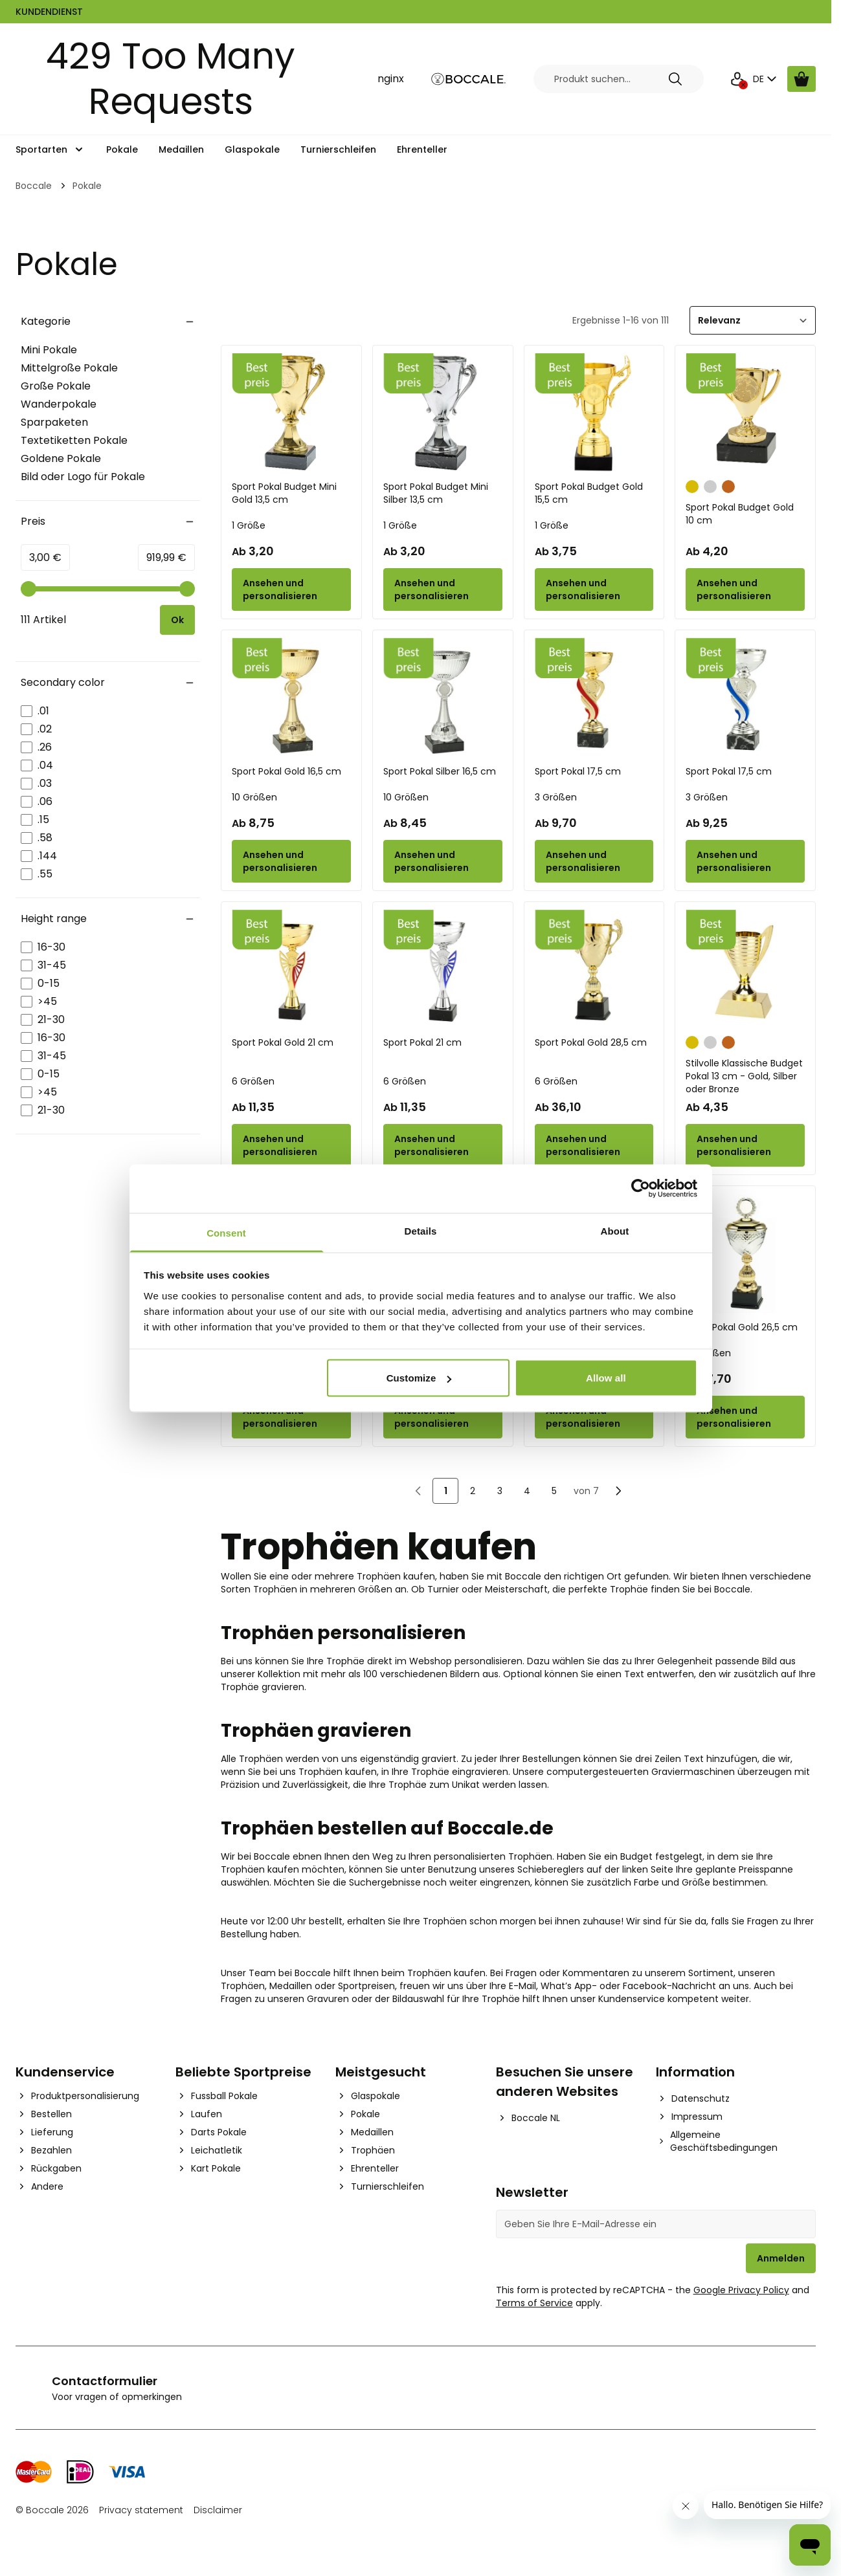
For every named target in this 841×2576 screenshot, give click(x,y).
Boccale (34, 185)
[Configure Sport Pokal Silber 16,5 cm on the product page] (442, 861)
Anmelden (781, 2258)
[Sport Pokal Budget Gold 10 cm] (745, 412)
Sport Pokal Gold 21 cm (282, 1042)
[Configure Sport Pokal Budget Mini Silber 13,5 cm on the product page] (442, 589)
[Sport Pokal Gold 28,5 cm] (594, 969)
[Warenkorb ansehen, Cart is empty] (801, 79)
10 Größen (254, 797)
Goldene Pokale (61, 458)
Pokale (122, 149)
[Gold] (692, 485)
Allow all (606, 1377)
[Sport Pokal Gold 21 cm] (291, 969)
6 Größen (253, 1081)
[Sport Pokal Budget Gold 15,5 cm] (594, 412)
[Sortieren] (753, 320)
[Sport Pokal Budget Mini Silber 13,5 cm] (442, 412)
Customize (419, 1377)
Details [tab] (421, 1230)
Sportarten (41, 149)
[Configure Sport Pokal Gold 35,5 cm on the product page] (291, 1417)
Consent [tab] (226, 1232)
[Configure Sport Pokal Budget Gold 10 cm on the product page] (745, 589)
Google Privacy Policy (741, 2290)
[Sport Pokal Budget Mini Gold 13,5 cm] (291, 412)
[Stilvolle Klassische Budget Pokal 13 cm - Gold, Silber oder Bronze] (745, 969)
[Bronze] (728, 485)
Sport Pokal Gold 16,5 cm (286, 771)
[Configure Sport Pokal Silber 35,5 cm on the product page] (442, 1417)
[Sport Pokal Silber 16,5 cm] (442, 697)
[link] (418, 1491)
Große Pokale (56, 386)
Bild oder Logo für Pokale (83, 476)
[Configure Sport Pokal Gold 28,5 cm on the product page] (594, 1145)
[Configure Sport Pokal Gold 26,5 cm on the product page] (745, 1417)
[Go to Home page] (469, 79)
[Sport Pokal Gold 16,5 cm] (291, 697)
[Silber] (710, 485)
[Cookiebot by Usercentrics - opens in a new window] (640, 1188)
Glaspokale (252, 149)
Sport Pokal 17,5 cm (578, 771)
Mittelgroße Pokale (69, 367)
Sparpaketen (54, 422)
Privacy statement (141, 2510)
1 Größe (248, 525)
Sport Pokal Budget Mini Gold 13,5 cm (284, 493)
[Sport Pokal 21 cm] (442, 969)
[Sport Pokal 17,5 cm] (594, 697)
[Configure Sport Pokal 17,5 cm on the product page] (594, 861)
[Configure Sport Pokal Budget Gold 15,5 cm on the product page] (594, 589)
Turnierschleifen (338, 149)
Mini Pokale (49, 349)
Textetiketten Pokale (74, 440)
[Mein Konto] (737, 79)
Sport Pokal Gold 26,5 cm (742, 1327)
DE (766, 79)
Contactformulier (104, 2381)
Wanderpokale (58, 404)
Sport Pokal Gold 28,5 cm (591, 1042)
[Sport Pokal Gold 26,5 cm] (745, 1253)
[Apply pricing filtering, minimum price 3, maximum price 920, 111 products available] (177, 620)
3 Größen (556, 797)
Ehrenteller (422, 149)
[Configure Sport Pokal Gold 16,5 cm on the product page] (291, 861)
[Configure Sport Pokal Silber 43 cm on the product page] (594, 1417)
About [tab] (615, 1230)
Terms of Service (534, 2302)
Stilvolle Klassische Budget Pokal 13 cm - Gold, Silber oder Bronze (744, 1076)
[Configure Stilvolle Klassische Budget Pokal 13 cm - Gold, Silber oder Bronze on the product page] (745, 1145)
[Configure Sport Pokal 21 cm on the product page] (442, 1145)
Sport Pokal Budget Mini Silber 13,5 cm (435, 493)
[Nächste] (618, 1491)
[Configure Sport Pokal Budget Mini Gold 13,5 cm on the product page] (291, 589)
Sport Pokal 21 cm (422, 1042)
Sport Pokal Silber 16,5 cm (439, 771)
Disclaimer (218, 2510)
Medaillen (181, 149)
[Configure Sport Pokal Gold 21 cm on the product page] (291, 1145)
